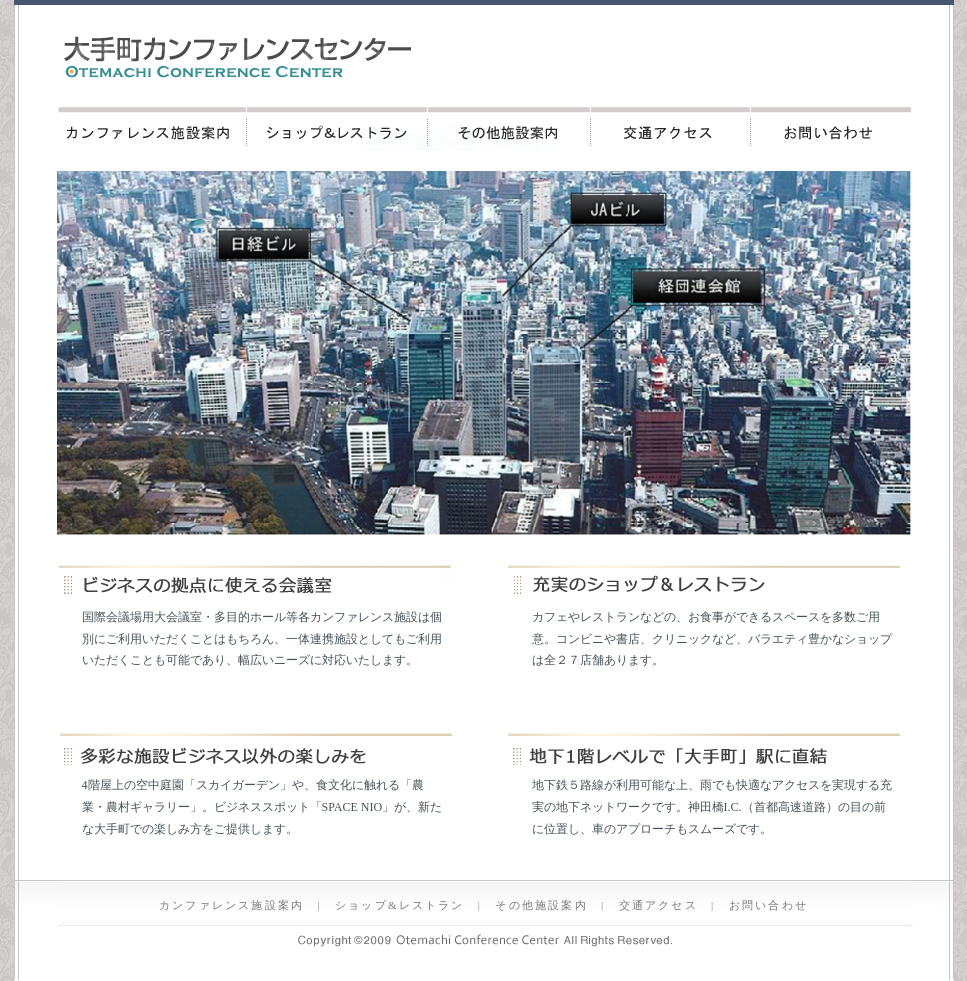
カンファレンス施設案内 (152, 129)
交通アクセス (671, 129)
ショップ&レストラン (337, 129)
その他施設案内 (509, 129)
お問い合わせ (831, 129)
